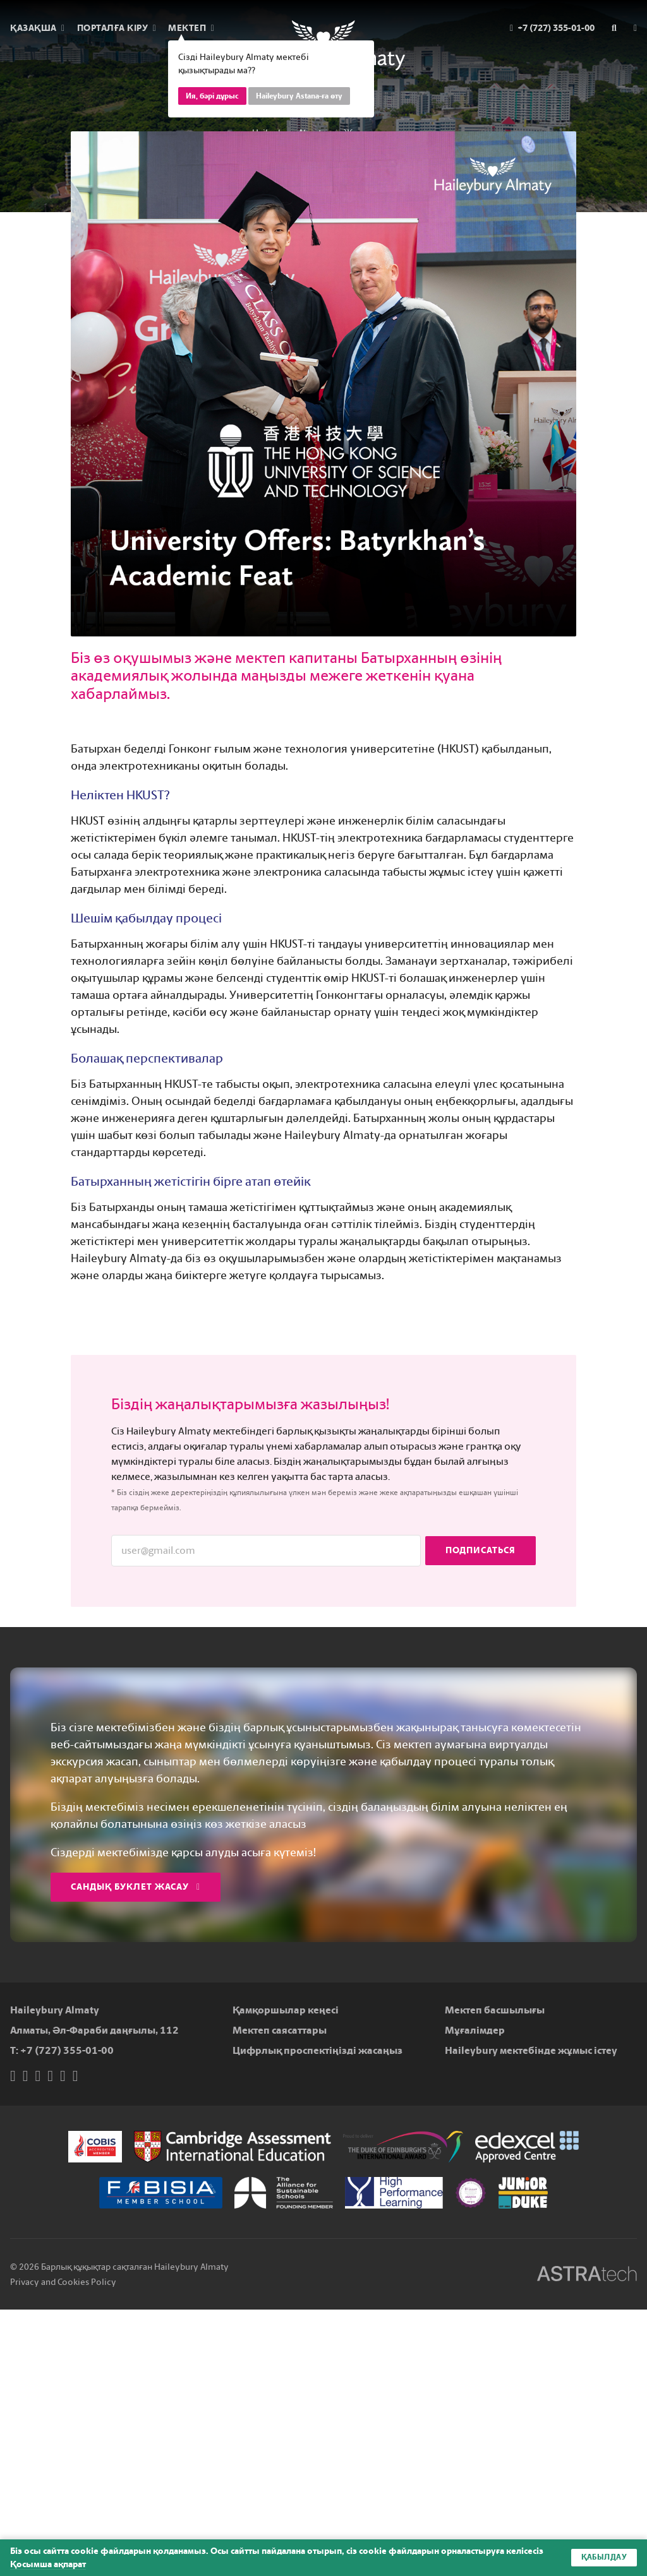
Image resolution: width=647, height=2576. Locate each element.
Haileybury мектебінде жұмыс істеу (531, 2050)
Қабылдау (604, 2557)
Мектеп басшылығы (495, 2010)
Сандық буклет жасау (135, 1886)
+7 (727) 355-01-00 (67, 2050)
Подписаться (480, 1550)
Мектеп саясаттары (280, 2030)
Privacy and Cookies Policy (63, 2282)
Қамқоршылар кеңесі (286, 2010)
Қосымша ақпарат (48, 2564)
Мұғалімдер (475, 2030)
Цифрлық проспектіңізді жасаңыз (317, 2050)
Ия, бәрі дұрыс (212, 96)
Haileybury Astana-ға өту (299, 96)
